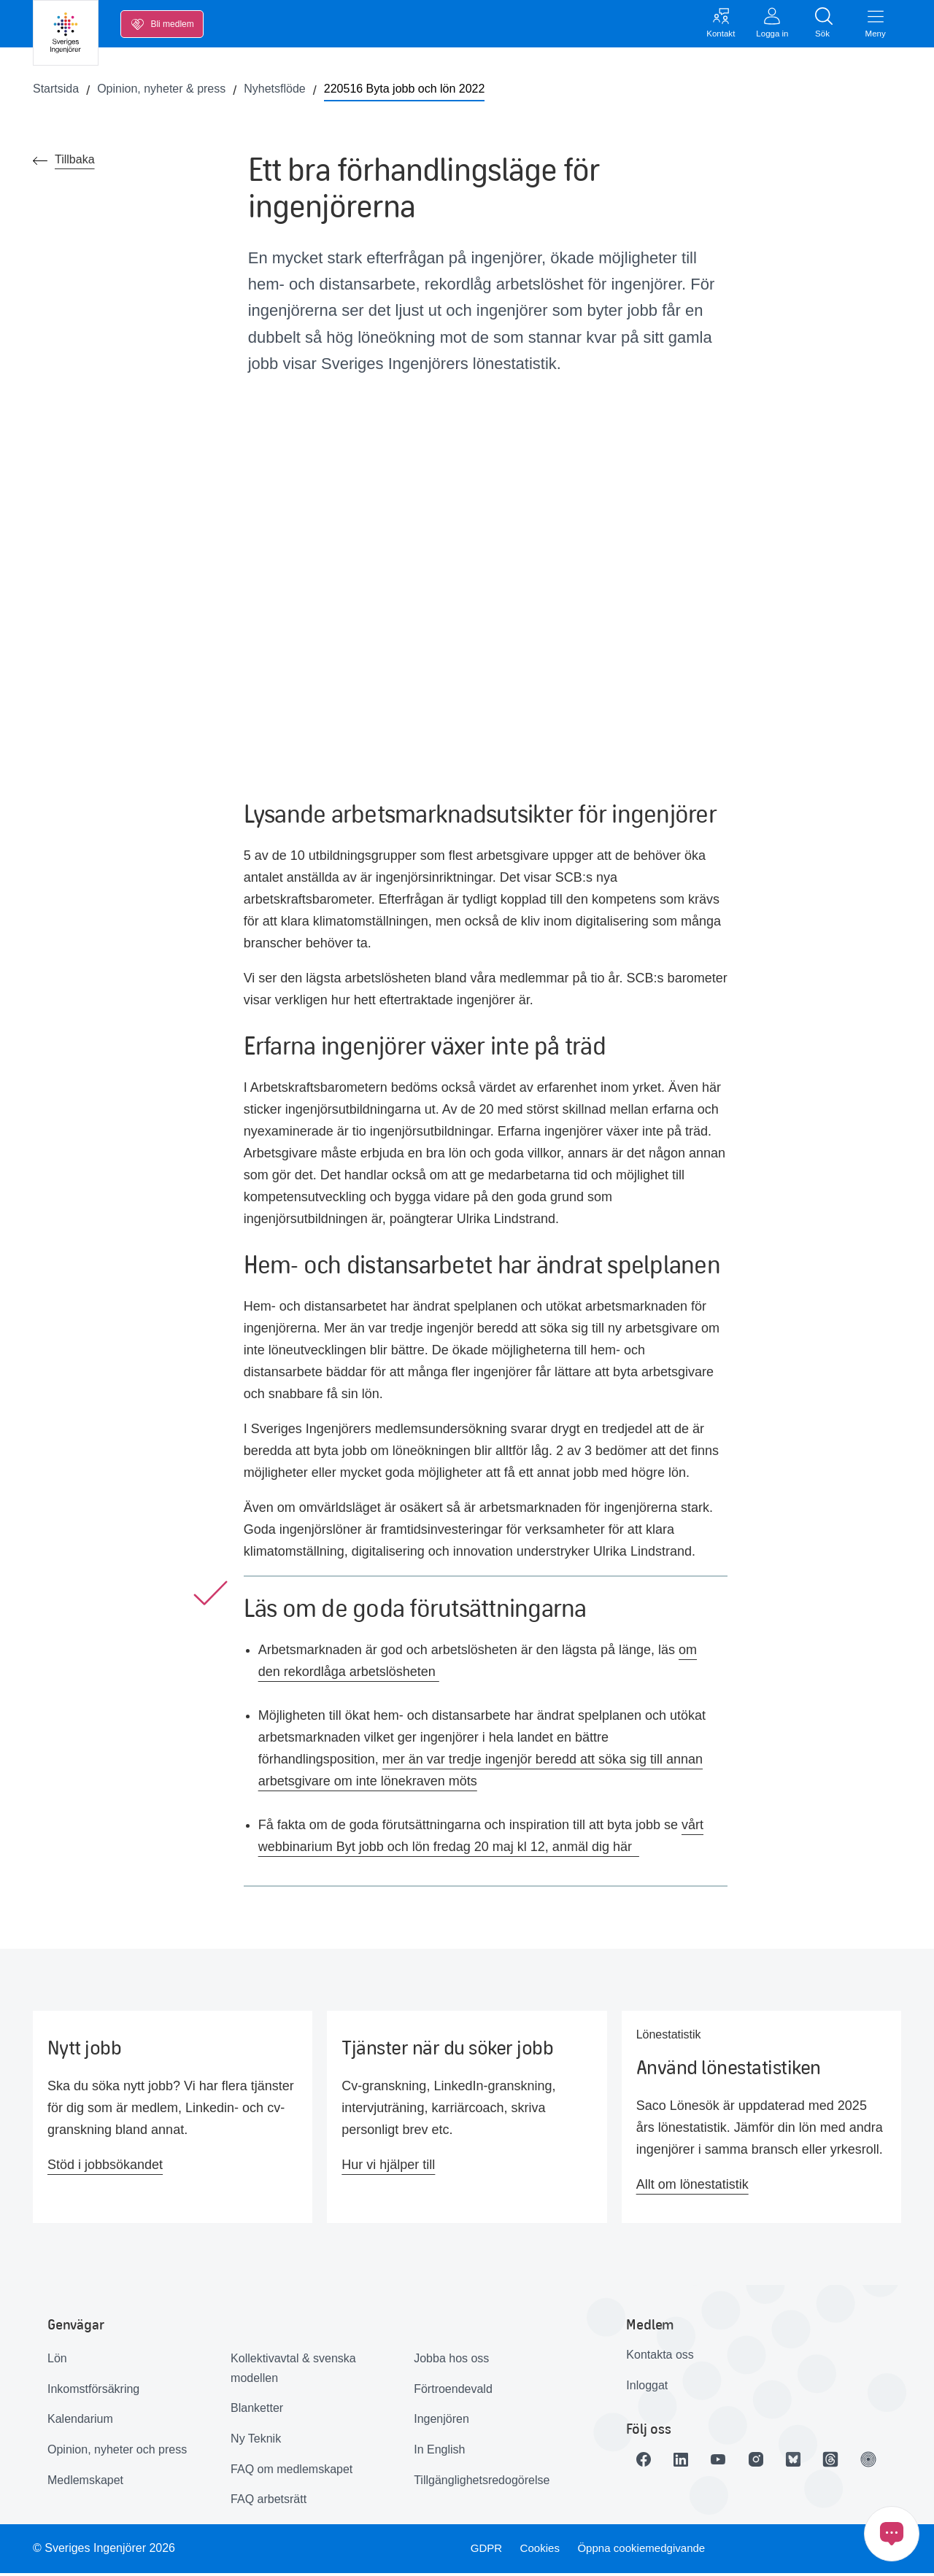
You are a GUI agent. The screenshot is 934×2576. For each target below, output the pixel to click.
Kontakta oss (660, 2358)
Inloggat (647, 2388)
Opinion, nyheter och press (117, 2453)
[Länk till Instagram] (769, 2463)
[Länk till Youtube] (728, 2463)
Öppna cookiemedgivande (646, 2551)
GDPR (484, 2551)
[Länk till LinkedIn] (687, 2463)
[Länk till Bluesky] (810, 2463)
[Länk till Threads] (851, 2463)
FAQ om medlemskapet (291, 2472)
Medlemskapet (85, 2483)
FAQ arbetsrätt (268, 2503)
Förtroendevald (453, 2392)
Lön (57, 2362)
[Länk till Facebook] (646, 2463)
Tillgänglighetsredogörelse (481, 2483)
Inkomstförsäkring (93, 2392)
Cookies (540, 2551)
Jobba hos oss (451, 2362)
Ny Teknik (256, 2442)
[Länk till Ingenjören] (891, 2463)
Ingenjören (441, 2422)
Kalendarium (80, 2422)
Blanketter (257, 2411)
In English (439, 2453)
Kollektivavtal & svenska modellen (293, 2372)
